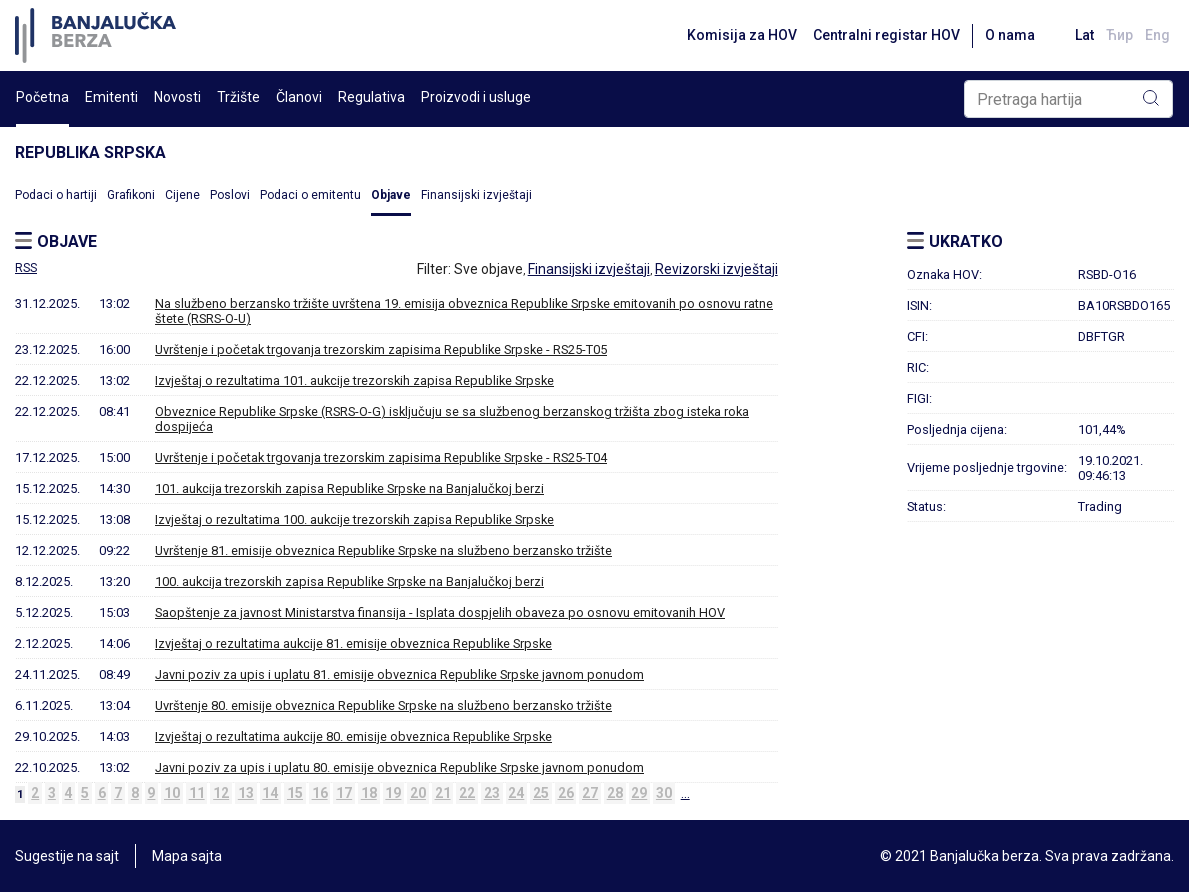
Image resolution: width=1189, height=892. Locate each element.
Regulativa (371, 97)
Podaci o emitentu (310, 195)
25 (541, 793)
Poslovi (230, 195)
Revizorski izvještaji (716, 269)
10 (172, 793)
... (685, 793)
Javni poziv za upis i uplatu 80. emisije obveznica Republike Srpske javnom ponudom (399, 767)
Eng (1157, 35)
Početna (42, 97)
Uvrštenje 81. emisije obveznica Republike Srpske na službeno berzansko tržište (383, 550)
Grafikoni (131, 195)
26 (566, 793)
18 (369, 793)
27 (590, 793)
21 (443, 793)
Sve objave (488, 269)
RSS (26, 268)
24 (516, 793)
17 (344, 793)
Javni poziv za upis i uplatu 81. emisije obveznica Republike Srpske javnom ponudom (399, 674)
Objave (391, 195)
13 (246, 793)
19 (393, 793)
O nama (1010, 35)
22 (467, 793)
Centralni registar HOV (886, 35)
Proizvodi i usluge (476, 97)
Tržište (238, 97)
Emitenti (111, 97)
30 (664, 793)
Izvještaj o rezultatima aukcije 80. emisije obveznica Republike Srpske (353, 736)
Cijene (182, 195)
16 (320, 793)
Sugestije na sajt (67, 856)
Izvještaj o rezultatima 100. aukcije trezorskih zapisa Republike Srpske (354, 519)
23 (492, 793)
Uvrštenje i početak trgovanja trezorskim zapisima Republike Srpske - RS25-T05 (381, 349)
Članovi (299, 97)
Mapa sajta (187, 856)
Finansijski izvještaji (476, 195)
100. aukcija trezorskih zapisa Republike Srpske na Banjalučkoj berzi (349, 581)
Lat (1084, 35)
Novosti (177, 97)
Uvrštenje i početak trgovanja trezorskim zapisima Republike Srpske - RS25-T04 (381, 457)
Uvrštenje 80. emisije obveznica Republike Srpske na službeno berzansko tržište (383, 705)
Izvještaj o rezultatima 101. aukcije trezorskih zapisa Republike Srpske (354, 380)
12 (221, 793)
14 (270, 793)
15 (295, 793)
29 (639, 793)
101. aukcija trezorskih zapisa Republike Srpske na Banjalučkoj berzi (349, 488)
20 (418, 793)
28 (615, 793)
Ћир (1119, 35)
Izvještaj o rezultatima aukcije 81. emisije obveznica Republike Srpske (353, 643)
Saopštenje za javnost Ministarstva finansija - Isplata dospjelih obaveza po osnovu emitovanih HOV (440, 612)
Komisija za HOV (742, 35)
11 (197, 793)
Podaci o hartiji (56, 195)
